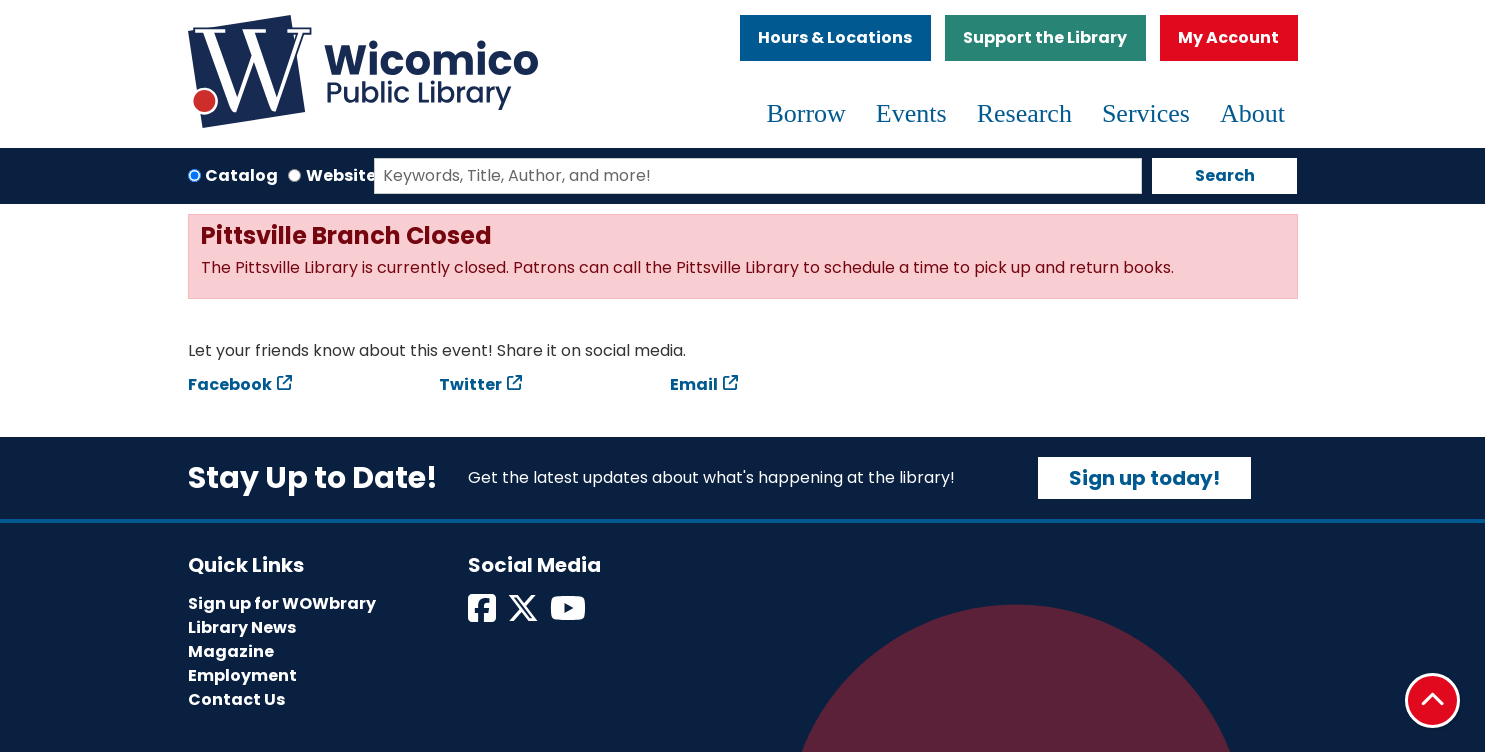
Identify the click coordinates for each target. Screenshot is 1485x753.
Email (694, 384)
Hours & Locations (835, 37)
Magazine (231, 651)
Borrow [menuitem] (805, 113)
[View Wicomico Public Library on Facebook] (483, 614)
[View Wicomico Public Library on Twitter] (524, 614)
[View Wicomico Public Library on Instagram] (569, 614)
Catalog (241, 175)
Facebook (230, 384)
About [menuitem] (1252, 113)
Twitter (470, 384)
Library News (242, 627)
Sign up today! (1144, 478)
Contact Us (236, 699)
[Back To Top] (1432, 700)
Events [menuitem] (911, 113)
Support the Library (1045, 37)
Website (341, 175)
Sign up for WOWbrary (282, 603)
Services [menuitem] (1146, 113)
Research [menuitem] (1024, 113)
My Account (1228, 37)
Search (1225, 175)
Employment (242, 675)
